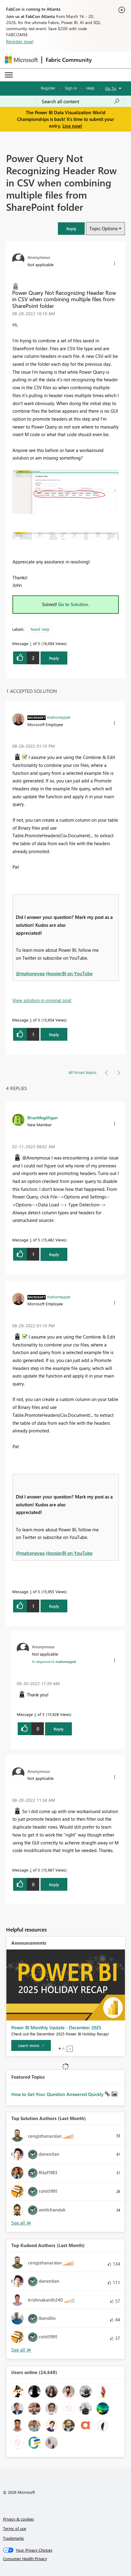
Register (48, 87)
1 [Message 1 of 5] (31, 643)
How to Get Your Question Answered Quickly (58, 2094)
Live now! (72, 126)
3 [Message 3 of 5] (31, 1019)
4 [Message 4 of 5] (35, 1714)
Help (90, 87)
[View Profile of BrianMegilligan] (42, 1117)
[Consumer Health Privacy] (65, 2559)
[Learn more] (31, 2045)
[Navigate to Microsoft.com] (21, 59)
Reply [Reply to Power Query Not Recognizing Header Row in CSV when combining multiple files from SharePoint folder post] (54, 658)
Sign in (71, 87)
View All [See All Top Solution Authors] (21, 2222)
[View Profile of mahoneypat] (58, 717)
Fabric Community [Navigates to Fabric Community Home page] (69, 59)
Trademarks (13, 2538)
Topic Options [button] (103, 228)
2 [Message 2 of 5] (31, 1869)
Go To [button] (110, 88)
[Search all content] (81, 101)
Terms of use (14, 2528)
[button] (71, 228)
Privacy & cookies (18, 2518)
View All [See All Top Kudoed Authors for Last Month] (21, 2349)
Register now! (20, 41)
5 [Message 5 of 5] (31, 1239)
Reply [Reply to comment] (54, 1034)
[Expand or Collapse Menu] (9, 75)
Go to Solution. (73, 604)
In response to (54, 1661)
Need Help (40, 629)
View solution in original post (41, 1000)
